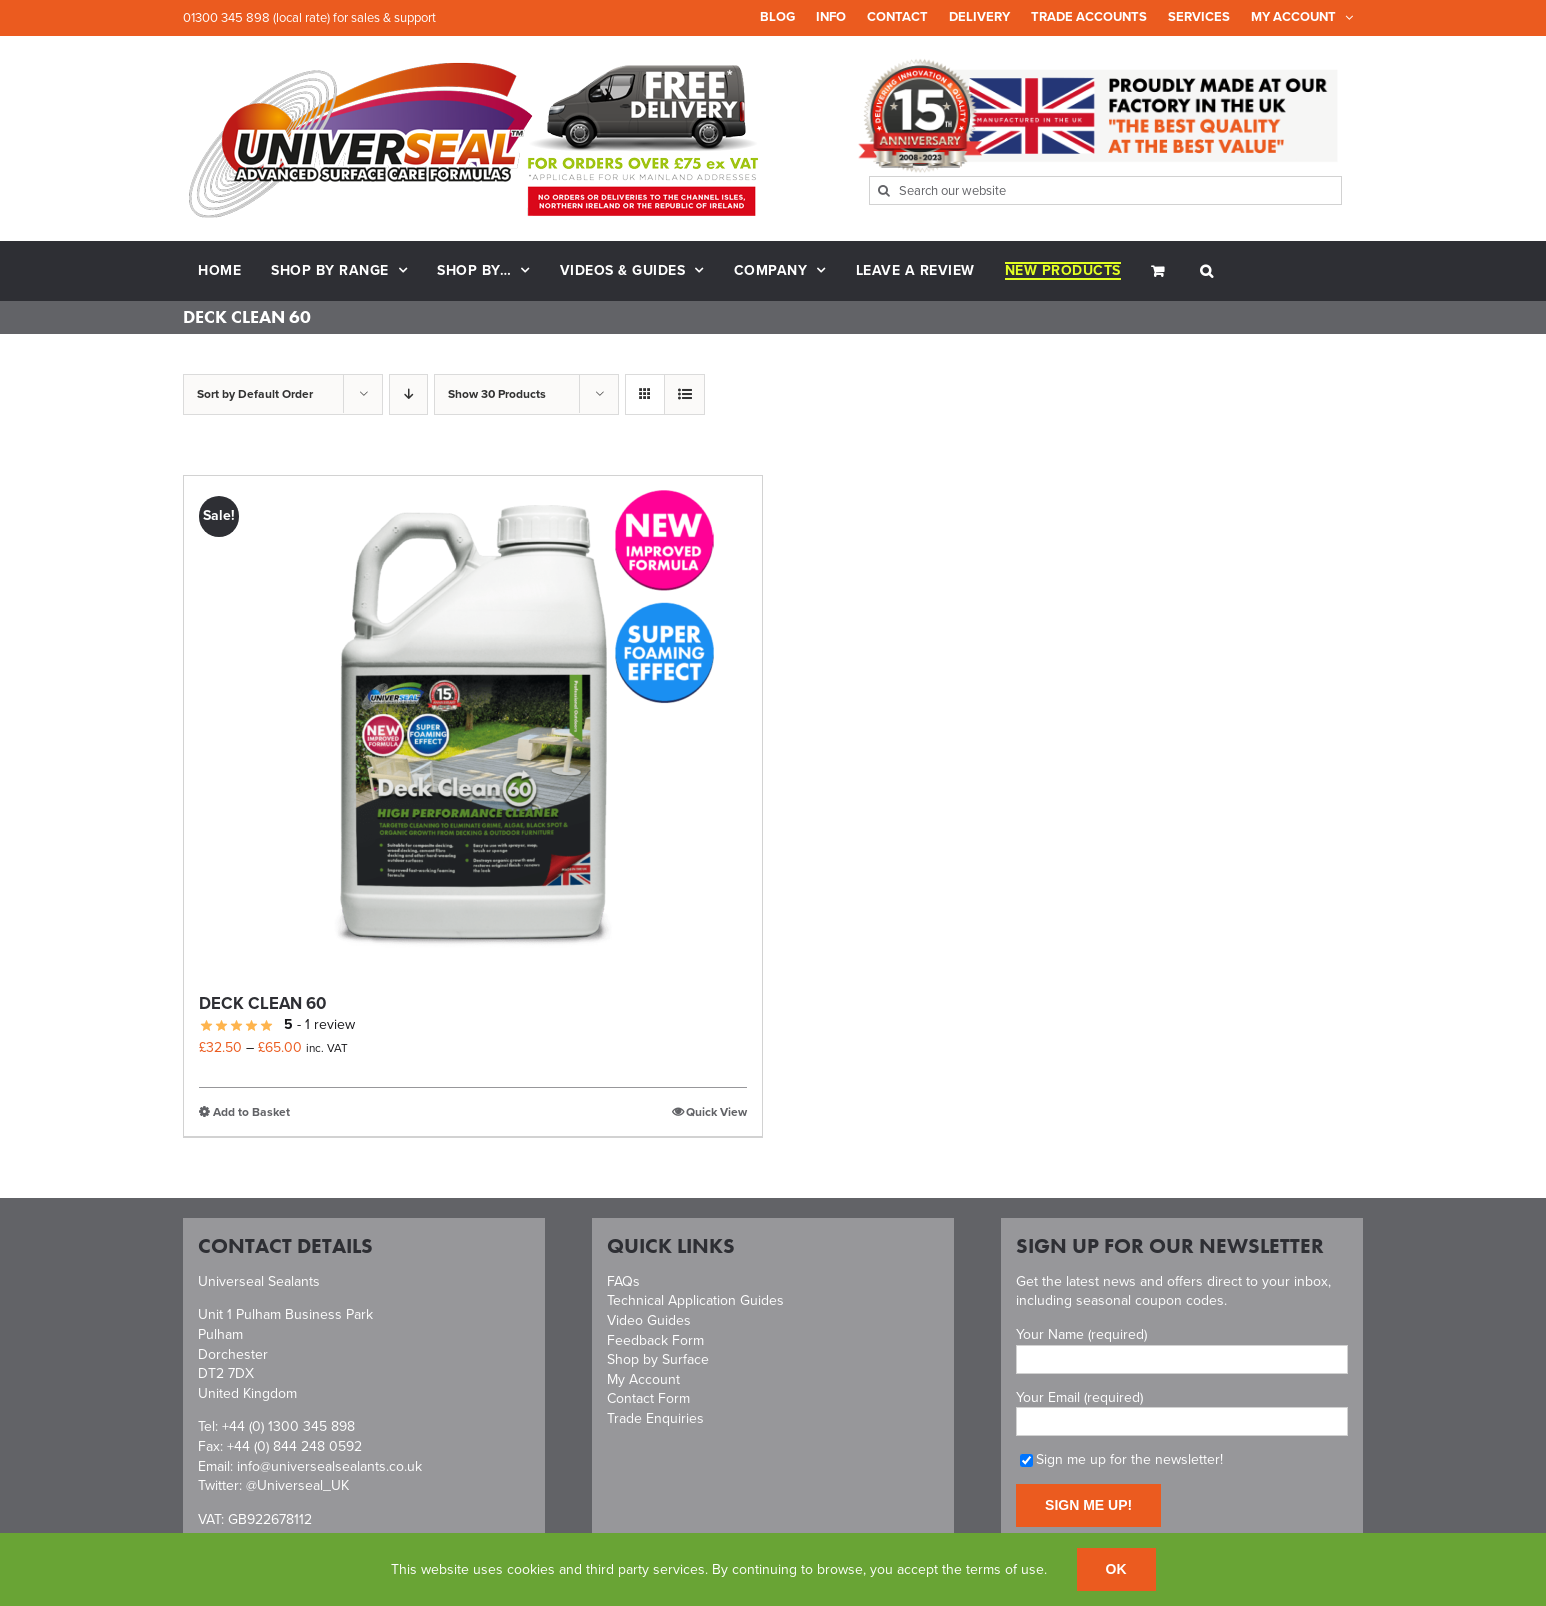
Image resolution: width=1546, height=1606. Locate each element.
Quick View (716, 1112)
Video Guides (649, 1320)
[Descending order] (408, 394)
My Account (643, 1379)
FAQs (623, 1281)
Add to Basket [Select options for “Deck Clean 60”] (251, 1112)
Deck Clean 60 (262, 1003)
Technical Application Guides (695, 1300)
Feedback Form (655, 1340)
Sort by (255, 394)
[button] (1207, 271)
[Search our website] (1105, 190)
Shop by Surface (658, 1359)
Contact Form (648, 1398)
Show (497, 394)
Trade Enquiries (655, 1418)
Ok (1116, 1569)
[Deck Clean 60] (473, 726)
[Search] (883, 190)
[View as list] (684, 394)
